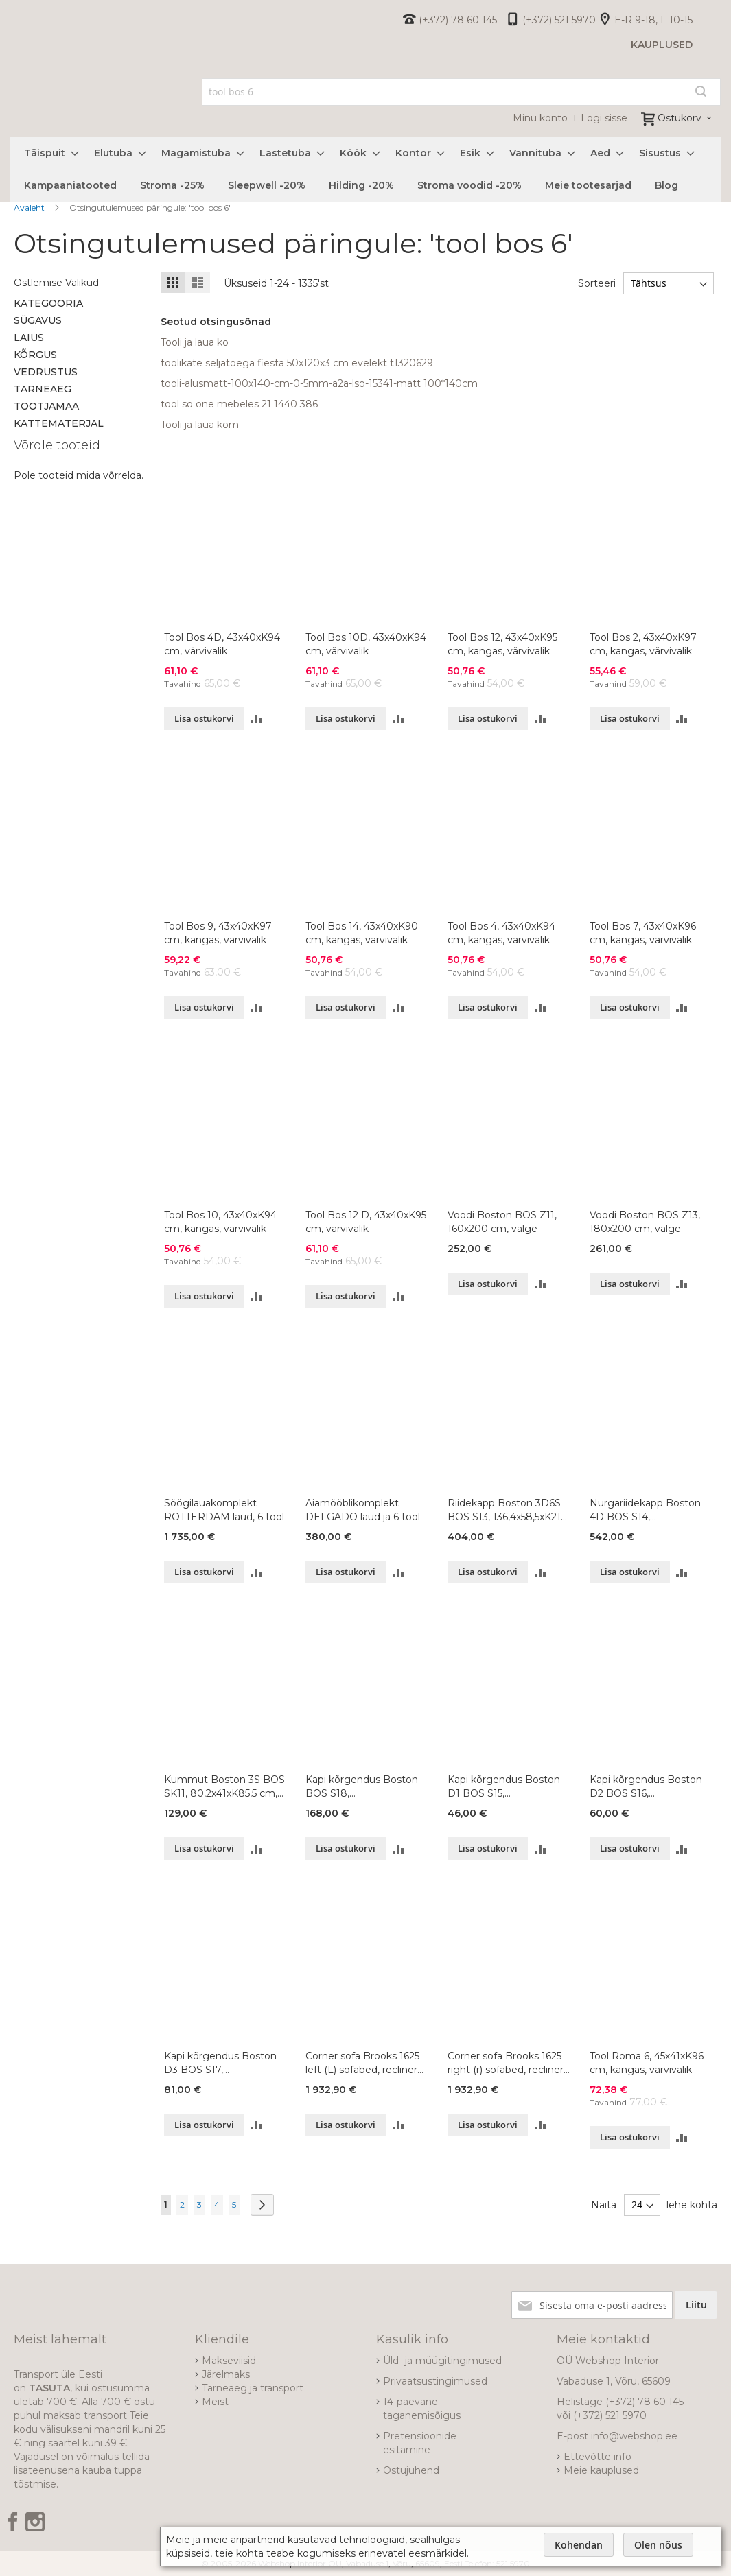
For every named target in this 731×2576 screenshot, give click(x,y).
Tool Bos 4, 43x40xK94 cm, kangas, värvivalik (501, 933)
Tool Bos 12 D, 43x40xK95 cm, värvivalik (365, 1222)
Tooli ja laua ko (195, 342)
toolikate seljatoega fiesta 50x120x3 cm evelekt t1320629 (297, 363)
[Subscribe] (696, 2305)
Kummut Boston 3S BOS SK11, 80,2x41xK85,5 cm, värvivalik (224, 1786)
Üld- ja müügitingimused (442, 2360)
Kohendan (579, 2544)
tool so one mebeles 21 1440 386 (239, 404)
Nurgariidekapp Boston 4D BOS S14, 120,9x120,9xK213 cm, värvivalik (645, 1510)
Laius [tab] (29, 337)
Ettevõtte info (597, 2456)
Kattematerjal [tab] (59, 423)
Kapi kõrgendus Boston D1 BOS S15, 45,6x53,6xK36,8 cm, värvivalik (504, 1786)
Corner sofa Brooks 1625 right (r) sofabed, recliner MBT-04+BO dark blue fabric (506, 2063)
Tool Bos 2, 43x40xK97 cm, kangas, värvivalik (643, 644)
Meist (215, 2402)
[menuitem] (47, 153)
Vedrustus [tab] (46, 372)
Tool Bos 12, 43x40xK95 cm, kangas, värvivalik (502, 644)
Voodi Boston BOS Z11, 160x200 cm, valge (502, 1222)
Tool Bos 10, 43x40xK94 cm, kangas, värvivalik (220, 1222)
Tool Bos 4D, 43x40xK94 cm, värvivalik (222, 644)
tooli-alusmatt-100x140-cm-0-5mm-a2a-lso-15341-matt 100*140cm (319, 383)
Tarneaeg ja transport (252, 2388)
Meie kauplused (601, 2470)
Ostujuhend (411, 2470)
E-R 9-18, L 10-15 (653, 20)
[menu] (365, 169)
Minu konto (540, 118)
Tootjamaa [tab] (46, 406)
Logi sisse (604, 118)
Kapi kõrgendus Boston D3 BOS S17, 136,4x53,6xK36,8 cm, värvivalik (220, 2063)
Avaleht (30, 207)
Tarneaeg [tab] (42, 389)
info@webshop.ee (634, 2436)
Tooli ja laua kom (200, 424)
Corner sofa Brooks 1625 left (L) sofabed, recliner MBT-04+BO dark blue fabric (362, 2063)
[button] (256, 719)
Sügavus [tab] (38, 320)
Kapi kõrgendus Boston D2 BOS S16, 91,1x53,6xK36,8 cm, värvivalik (646, 1786)
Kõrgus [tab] (35, 354)
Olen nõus (658, 2544)
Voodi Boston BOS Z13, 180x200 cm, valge (645, 1222)
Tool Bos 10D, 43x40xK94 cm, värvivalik (365, 644)
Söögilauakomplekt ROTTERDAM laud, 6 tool (224, 1510)
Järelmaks (226, 2374)
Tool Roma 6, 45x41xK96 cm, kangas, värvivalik (647, 2063)
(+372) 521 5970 (559, 20)
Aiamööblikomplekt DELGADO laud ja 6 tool (362, 1510)
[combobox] (461, 92)
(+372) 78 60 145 (458, 20)
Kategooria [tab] (48, 303)
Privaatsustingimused (435, 2381)
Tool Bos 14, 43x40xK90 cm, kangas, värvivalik (361, 933)
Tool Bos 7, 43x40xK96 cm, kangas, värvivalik (643, 933)
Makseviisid (229, 2360)
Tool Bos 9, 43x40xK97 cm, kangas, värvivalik (218, 933)
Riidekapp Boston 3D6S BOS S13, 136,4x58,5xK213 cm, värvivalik (507, 1510)
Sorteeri (597, 283)
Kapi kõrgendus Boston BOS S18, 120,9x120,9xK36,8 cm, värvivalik (361, 1786)
